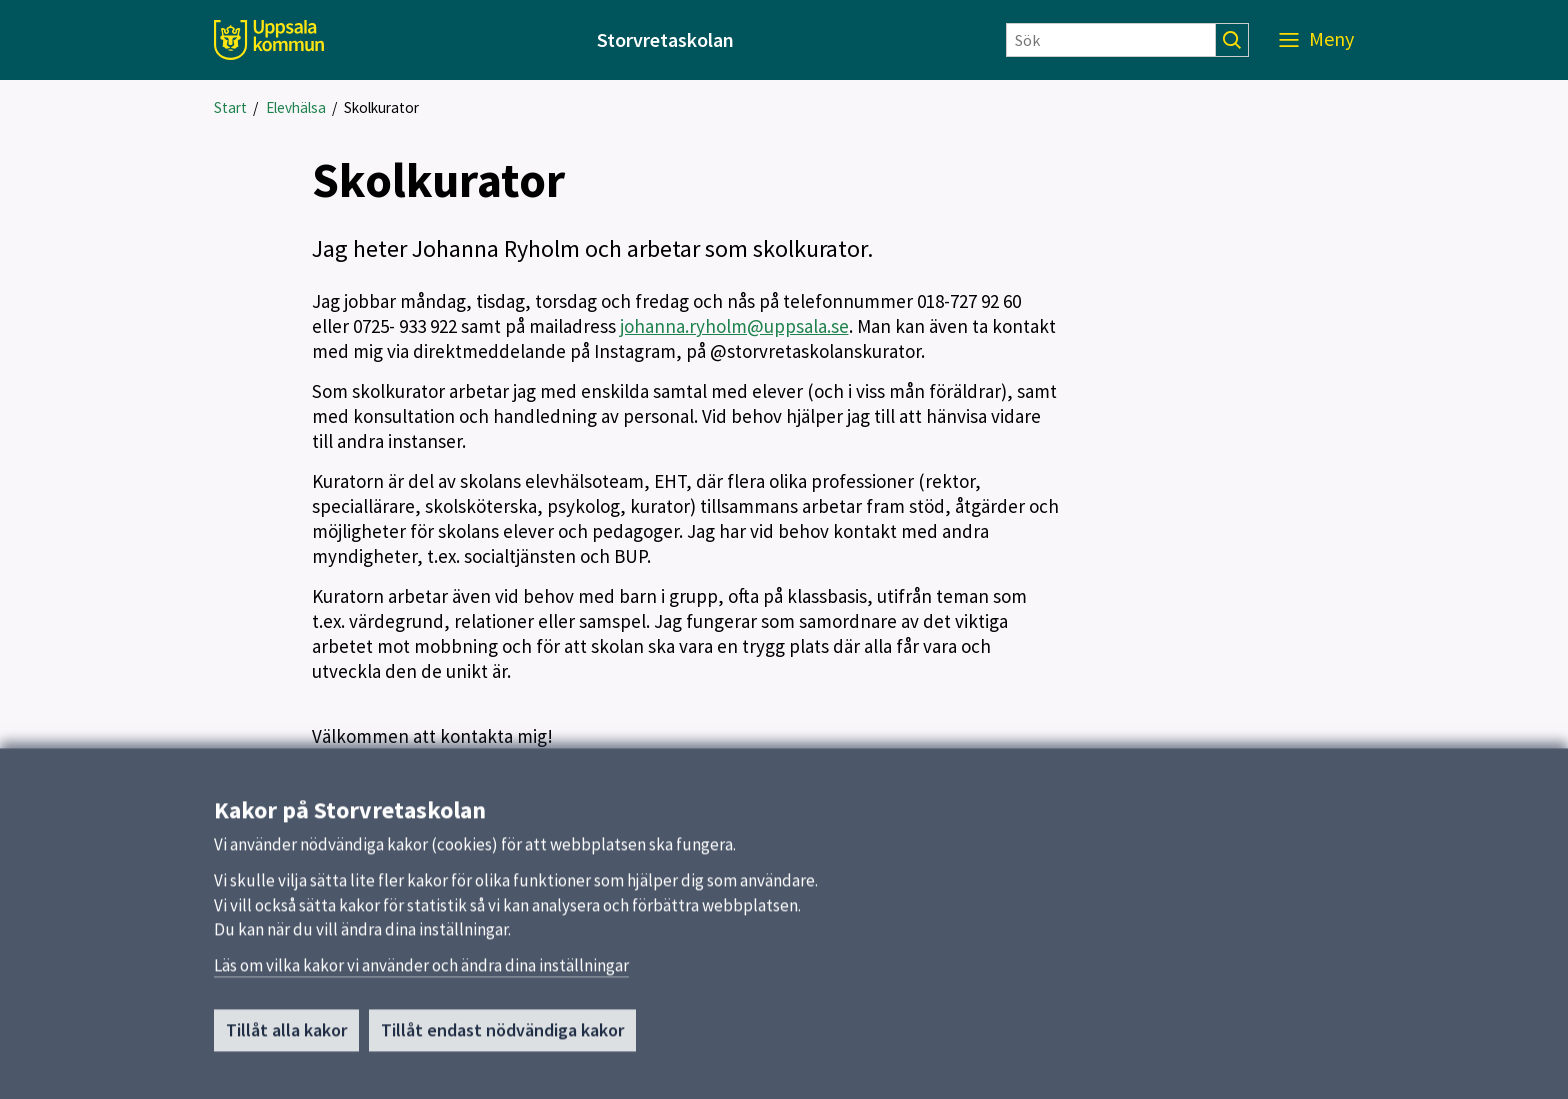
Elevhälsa (296, 107)
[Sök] (1111, 40)
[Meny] (1316, 40)
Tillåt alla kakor (286, 1036)
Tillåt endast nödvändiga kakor (502, 1036)
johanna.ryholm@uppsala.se (734, 326)
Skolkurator (381, 107)
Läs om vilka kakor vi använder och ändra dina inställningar (421, 972)
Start (230, 107)
